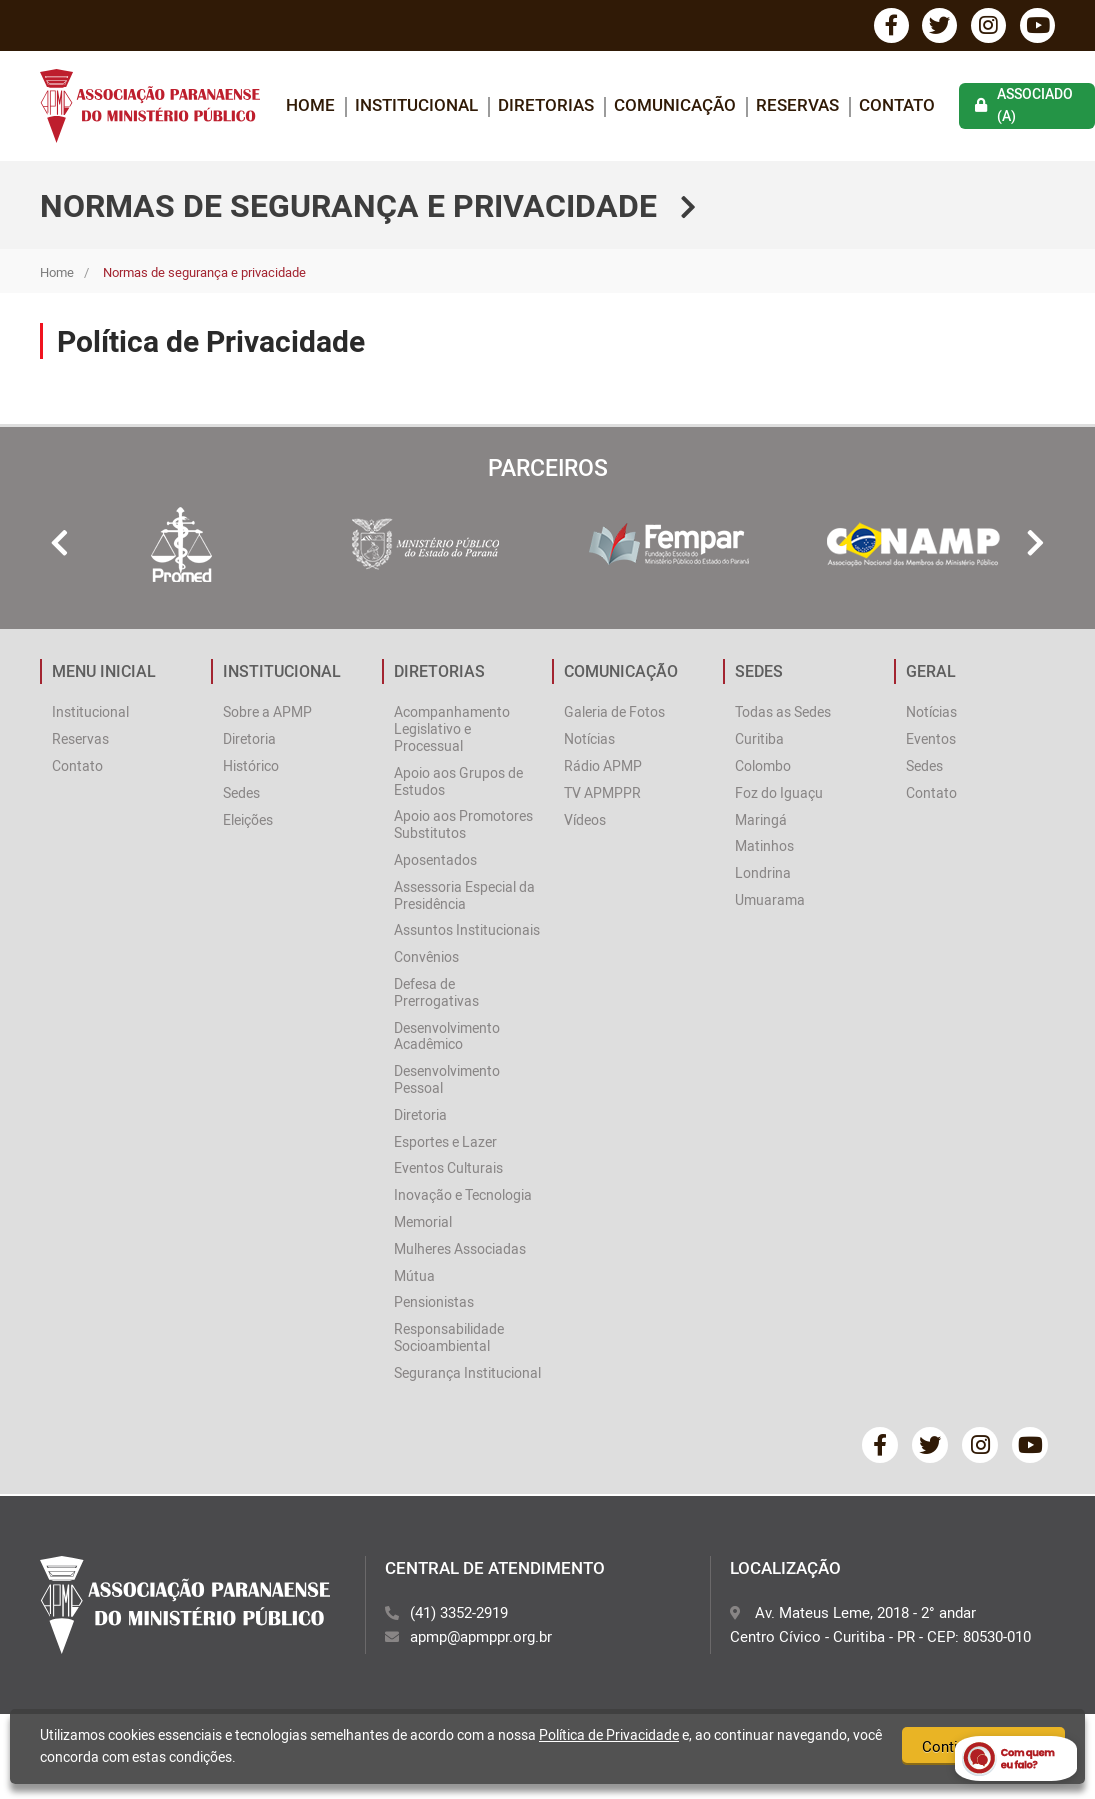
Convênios (426, 957)
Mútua (414, 1276)
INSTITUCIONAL (416, 105)
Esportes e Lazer (445, 1142)
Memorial (423, 1222)
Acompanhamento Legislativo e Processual (452, 729)
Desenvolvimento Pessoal (447, 1080)
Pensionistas (434, 1302)
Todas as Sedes (783, 712)
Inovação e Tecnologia (463, 1195)
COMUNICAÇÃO (675, 105)
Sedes (241, 793)
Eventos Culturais (448, 1168)
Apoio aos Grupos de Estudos (458, 782)
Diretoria (249, 739)
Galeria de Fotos (614, 712)
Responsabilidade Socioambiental (449, 1338)
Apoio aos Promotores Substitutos (463, 825)
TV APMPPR (602, 793)
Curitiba (759, 739)
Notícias (589, 739)
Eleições (248, 820)
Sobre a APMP (267, 712)
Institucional (90, 712)
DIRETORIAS (546, 105)
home (310, 105)
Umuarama (770, 900)
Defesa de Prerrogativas (436, 993)
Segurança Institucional (467, 1373)
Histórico (251, 766)
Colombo (763, 766)
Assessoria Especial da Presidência (464, 896)
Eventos (931, 739)
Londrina (763, 873)
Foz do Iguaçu (779, 793)
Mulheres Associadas (460, 1249)
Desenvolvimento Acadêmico (447, 1037)
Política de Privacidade (609, 1734)
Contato (897, 105)
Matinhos (764, 846)
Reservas (797, 105)
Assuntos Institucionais (467, 930)
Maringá (761, 820)
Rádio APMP (603, 766)
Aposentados (435, 860)
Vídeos (585, 820)
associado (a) (1024, 105)
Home (57, 273)
